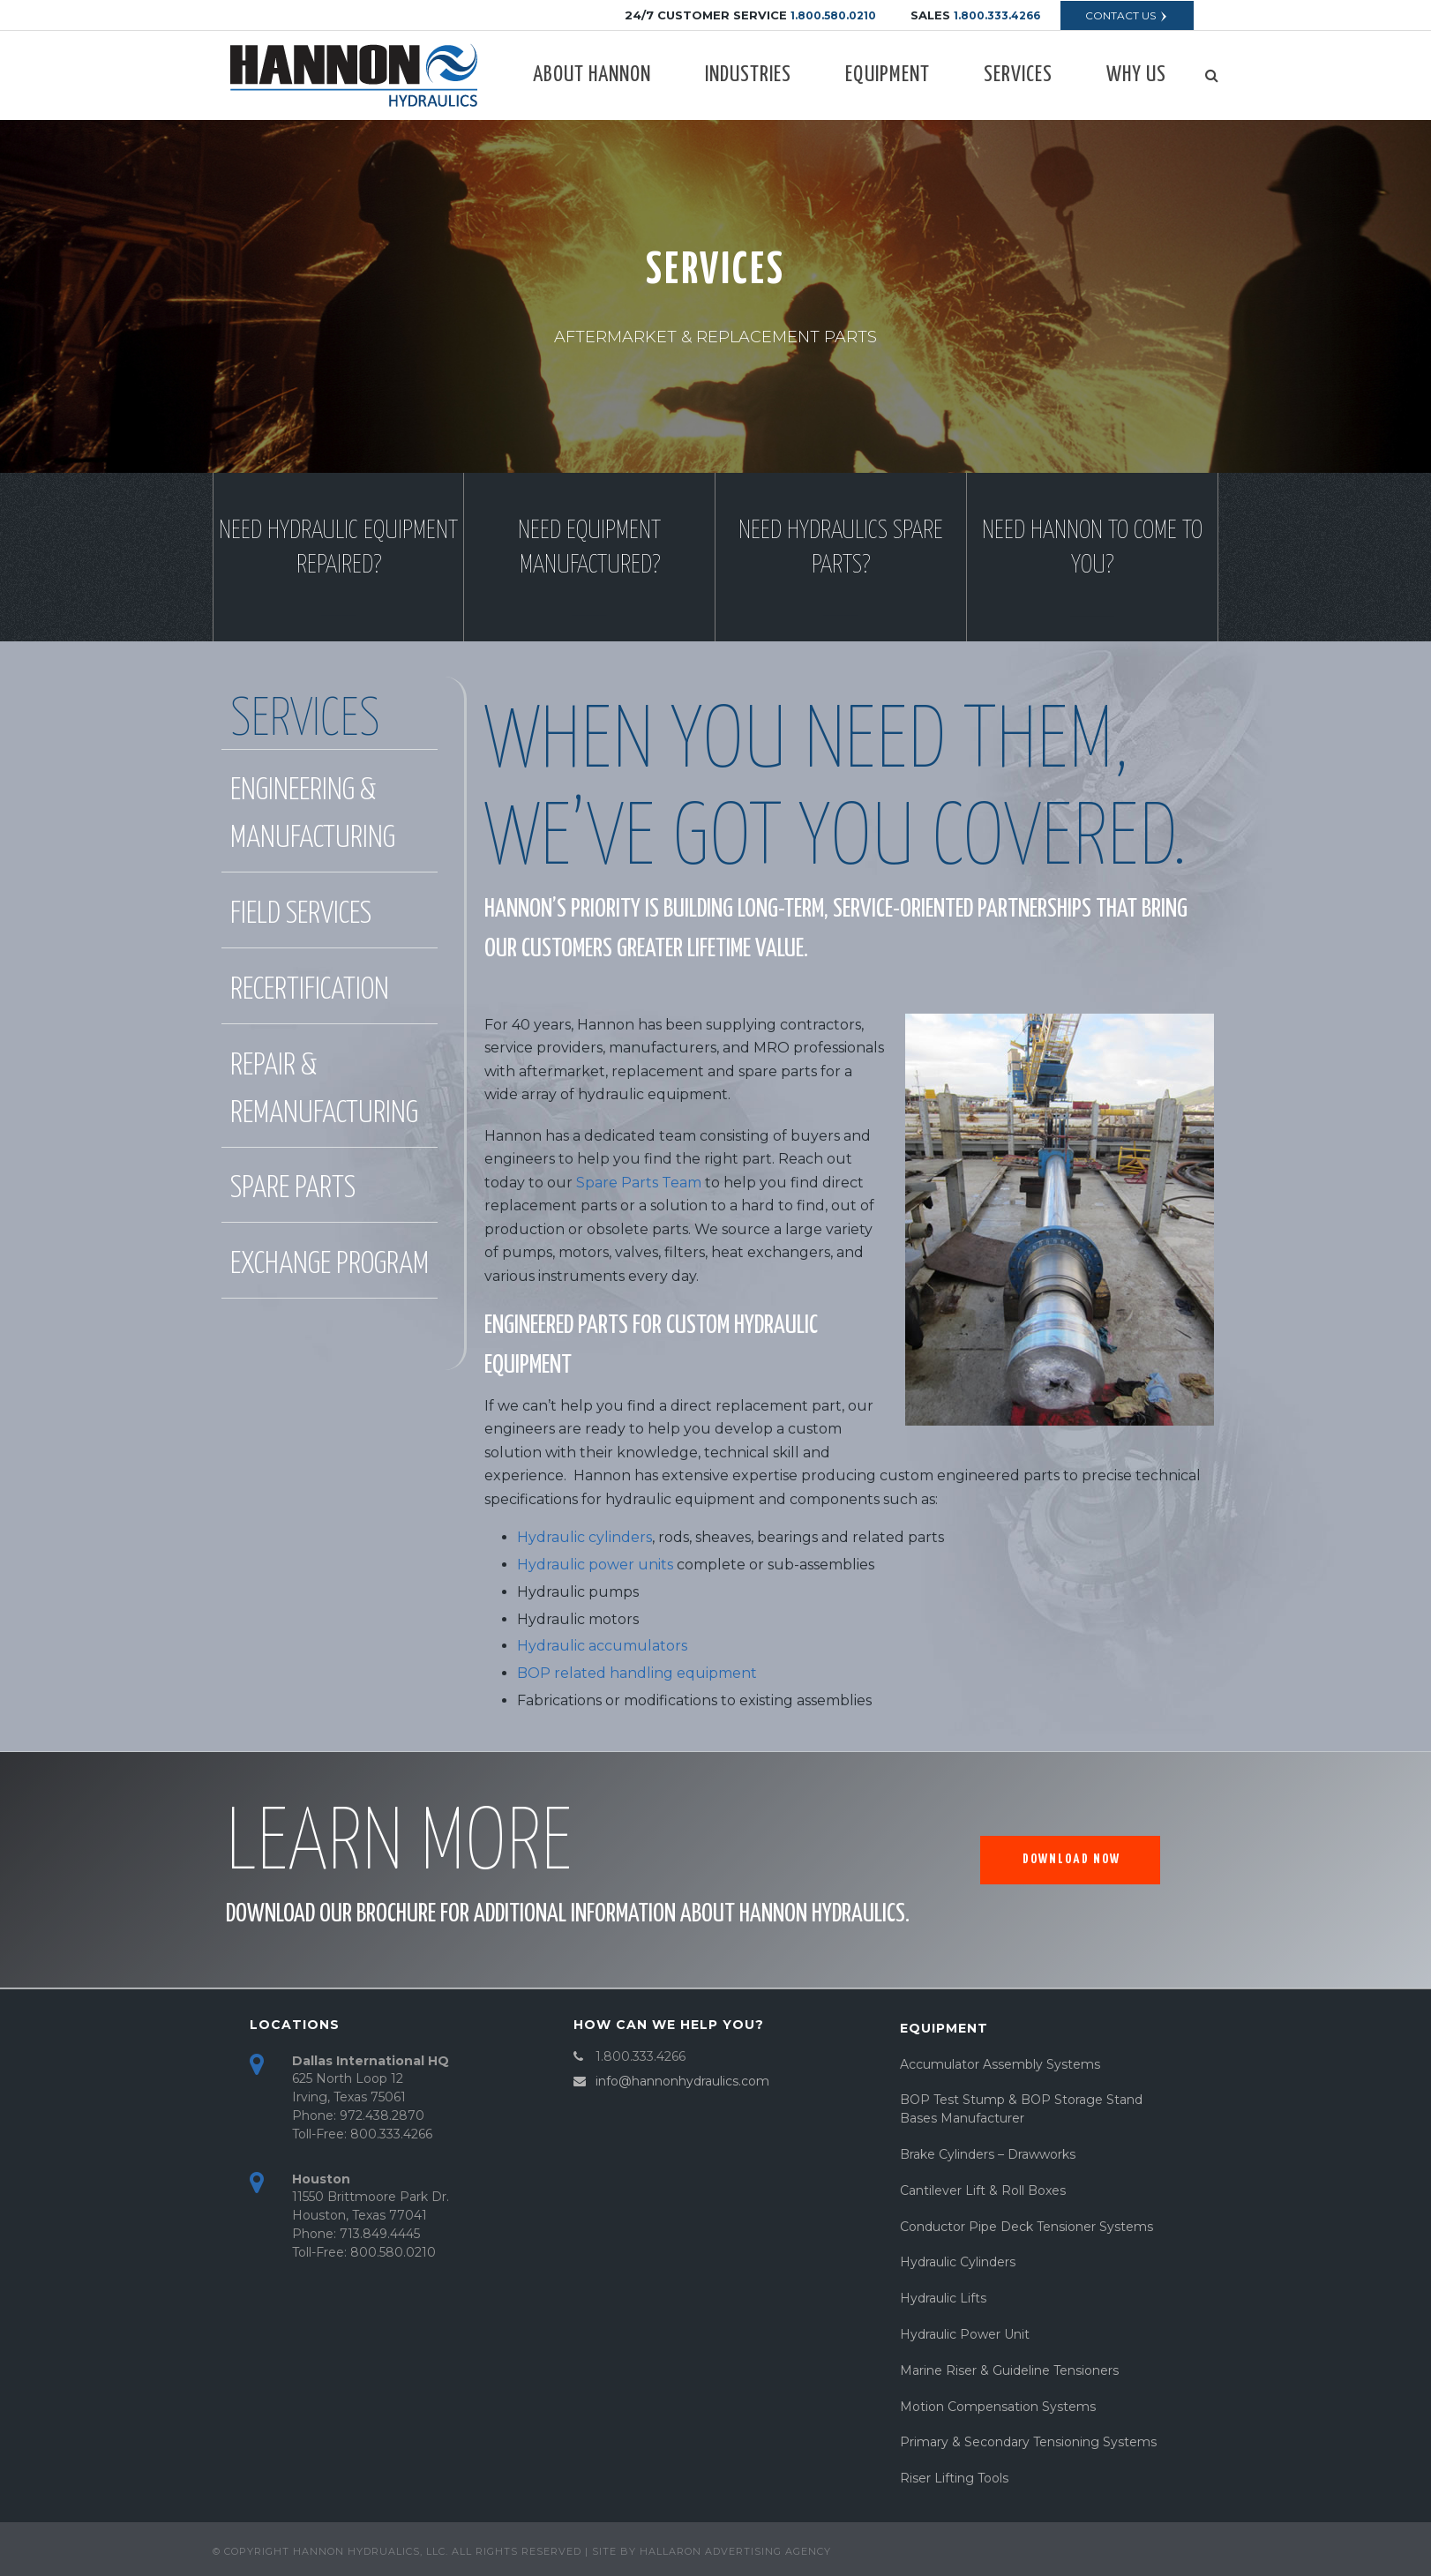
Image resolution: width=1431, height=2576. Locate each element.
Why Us (1136, 75)
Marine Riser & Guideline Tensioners (1009, 2370)
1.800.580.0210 (833, 15)
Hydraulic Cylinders (957, 2262)
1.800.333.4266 (997, 15)
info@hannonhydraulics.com (682, 2081)
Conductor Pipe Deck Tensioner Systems (1026, 2227)
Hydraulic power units (595, 1564)
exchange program (329, 1264)
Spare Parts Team (638, 1182)
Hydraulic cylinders (584, 1537)
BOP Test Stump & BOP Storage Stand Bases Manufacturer (1021, 2109)
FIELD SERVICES (300, 914)
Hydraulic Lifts (943, 2298)
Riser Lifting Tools (954, 2478)
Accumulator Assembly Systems (1000, 2064)
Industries (748, 75)
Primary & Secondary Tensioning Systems (1028, 2442)
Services (1018, 75)
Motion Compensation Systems (998, 2407)
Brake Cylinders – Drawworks (987, 2154)
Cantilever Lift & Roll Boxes (983, 2190)
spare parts (293, 1188)
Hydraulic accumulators (602, 1645)
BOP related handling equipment (637, 1673)
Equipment (887, 75)
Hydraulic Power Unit (965, 2334)
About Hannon (592, 75)
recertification (309, 990)
